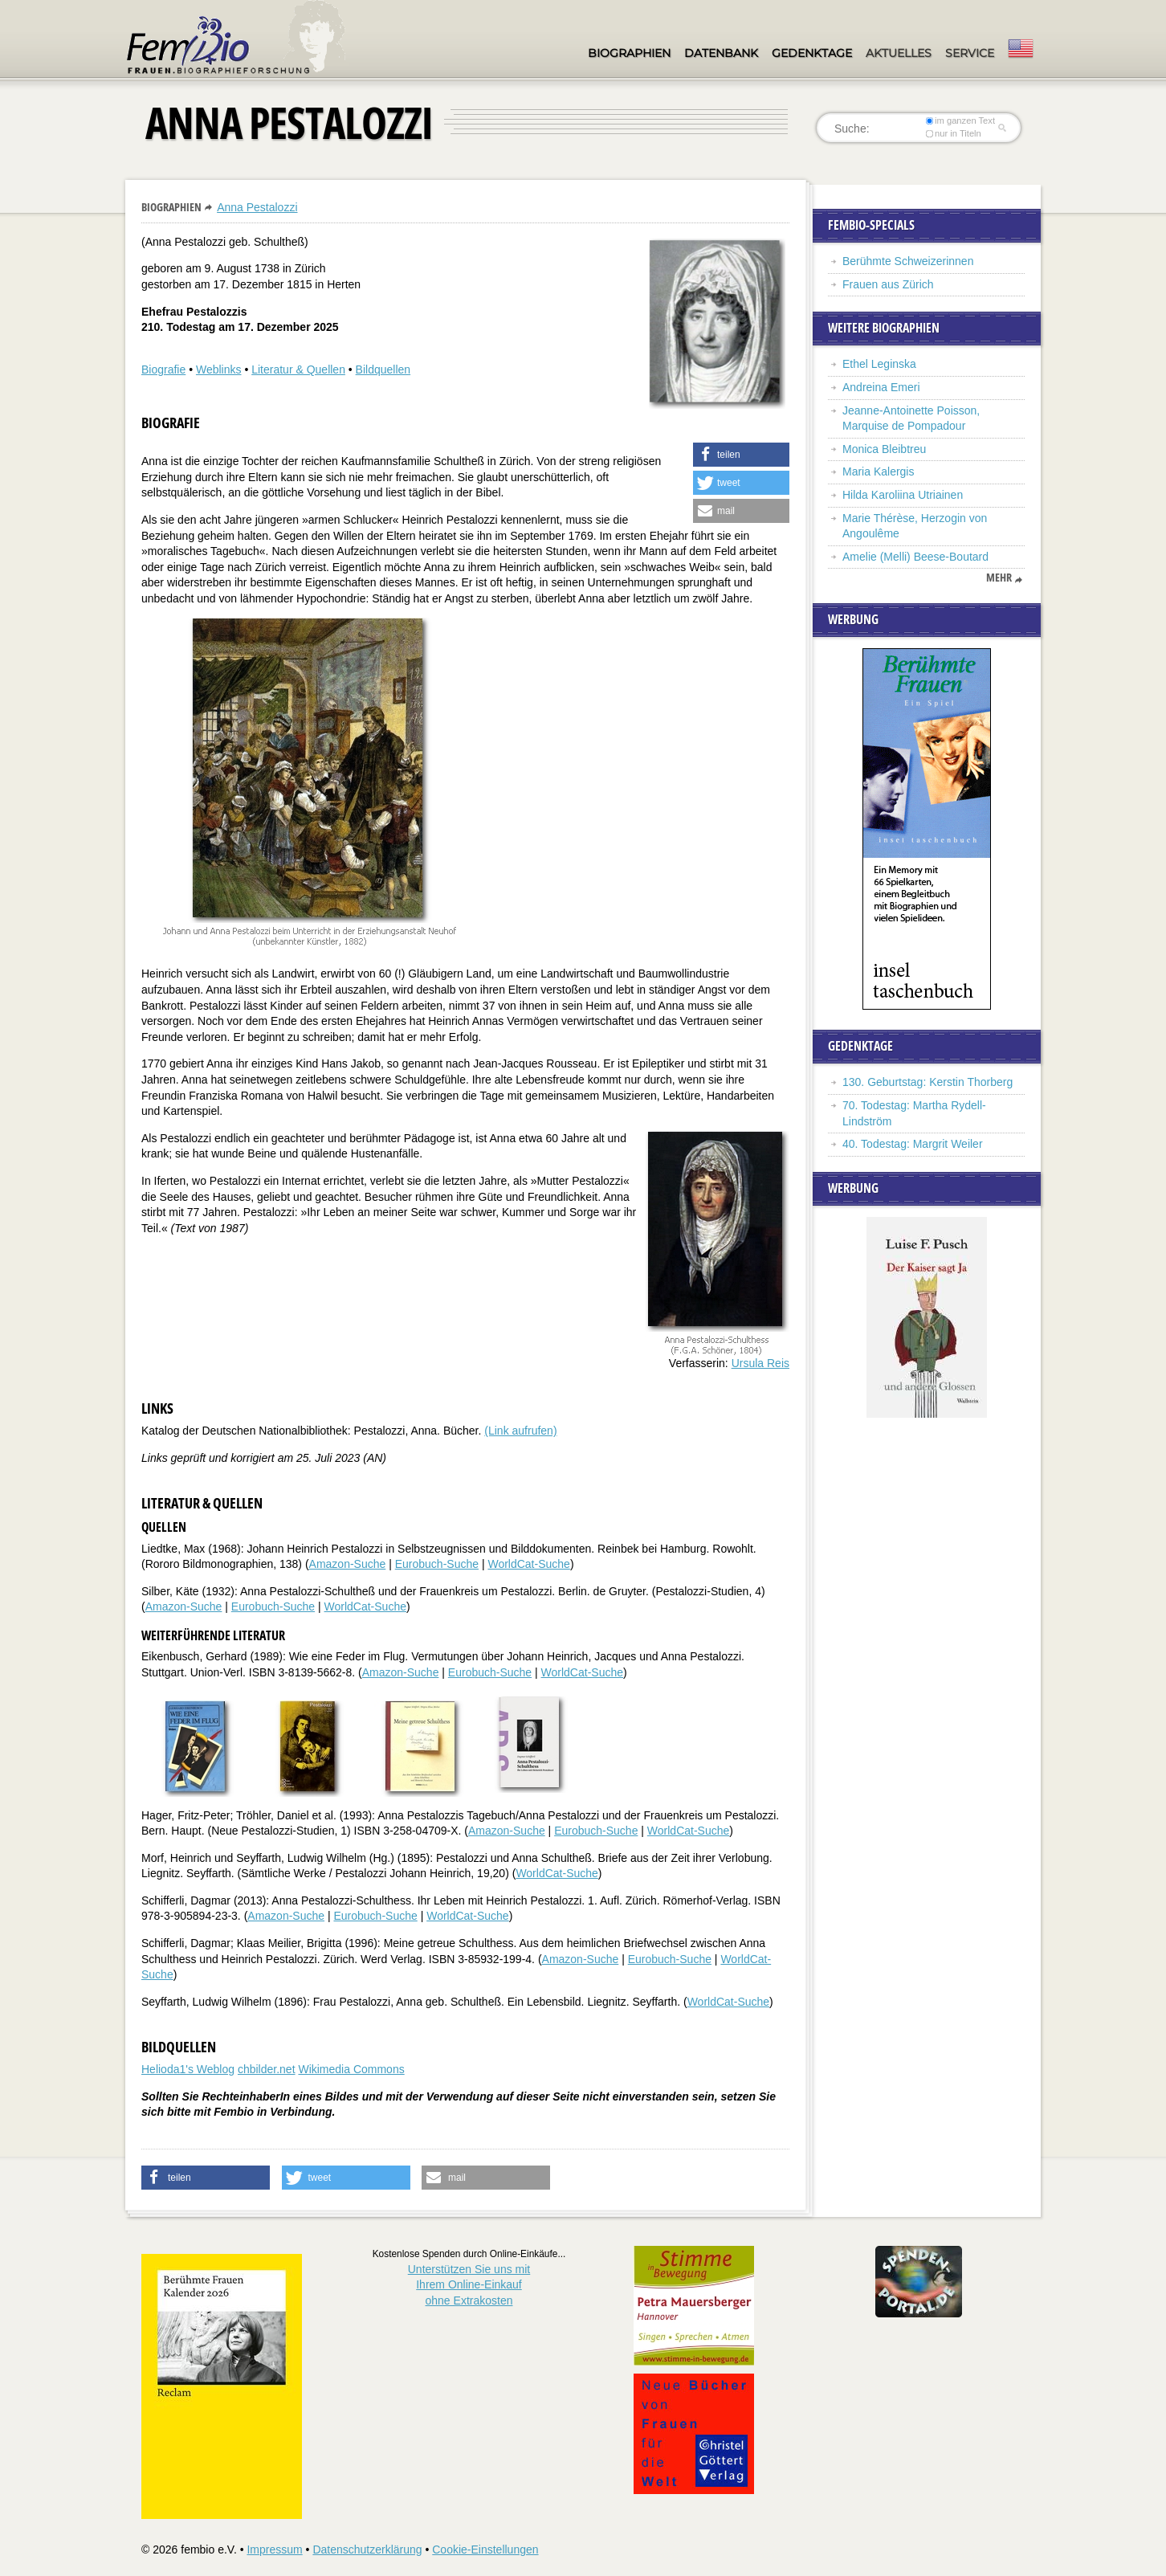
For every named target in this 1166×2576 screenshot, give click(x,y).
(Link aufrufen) (520, 1430)
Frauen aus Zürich (888, 284)
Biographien (629, 53)
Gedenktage (812, 53)
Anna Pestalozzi (257, 207)
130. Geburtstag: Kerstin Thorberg (927, 1082)
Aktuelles (899, 53)
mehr (999, 577)
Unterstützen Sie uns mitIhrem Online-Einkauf (469, 2285)
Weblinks (219, 369)
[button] (741, 455)
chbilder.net (267, 2069)
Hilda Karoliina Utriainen (902, 494)
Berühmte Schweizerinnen (907, 261)
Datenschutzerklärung (367, 2549)
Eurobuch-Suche (437, 1563)
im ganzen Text (960, 120)
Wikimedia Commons (351, 2069)
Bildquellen (383, 369)
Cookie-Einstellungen (485, 2549)
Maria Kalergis (878, 471)
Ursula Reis (760, 1363)
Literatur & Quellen (298, 369)
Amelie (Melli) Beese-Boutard (915, 556)
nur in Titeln (953, 133)
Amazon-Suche (347, 1563)
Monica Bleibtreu (884, 449)
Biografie (163, 369)
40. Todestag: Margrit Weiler (912, 1143)
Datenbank (721, 53)
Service (969, 53)
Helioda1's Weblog (187, 2069)
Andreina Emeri (881, 387)
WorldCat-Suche (528, 1563)
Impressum (274, 2549)
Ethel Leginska (879, 363)
